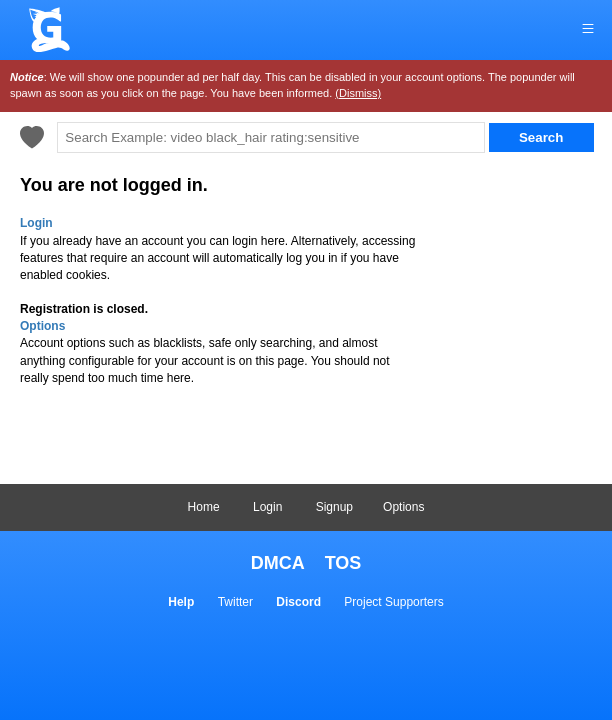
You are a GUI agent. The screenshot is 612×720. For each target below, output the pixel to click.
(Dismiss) (358, 93)
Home (204, 507)
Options (403, 507)
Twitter (235, 602)
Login (267, 507)
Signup (334, 507)
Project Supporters (393, 602)
